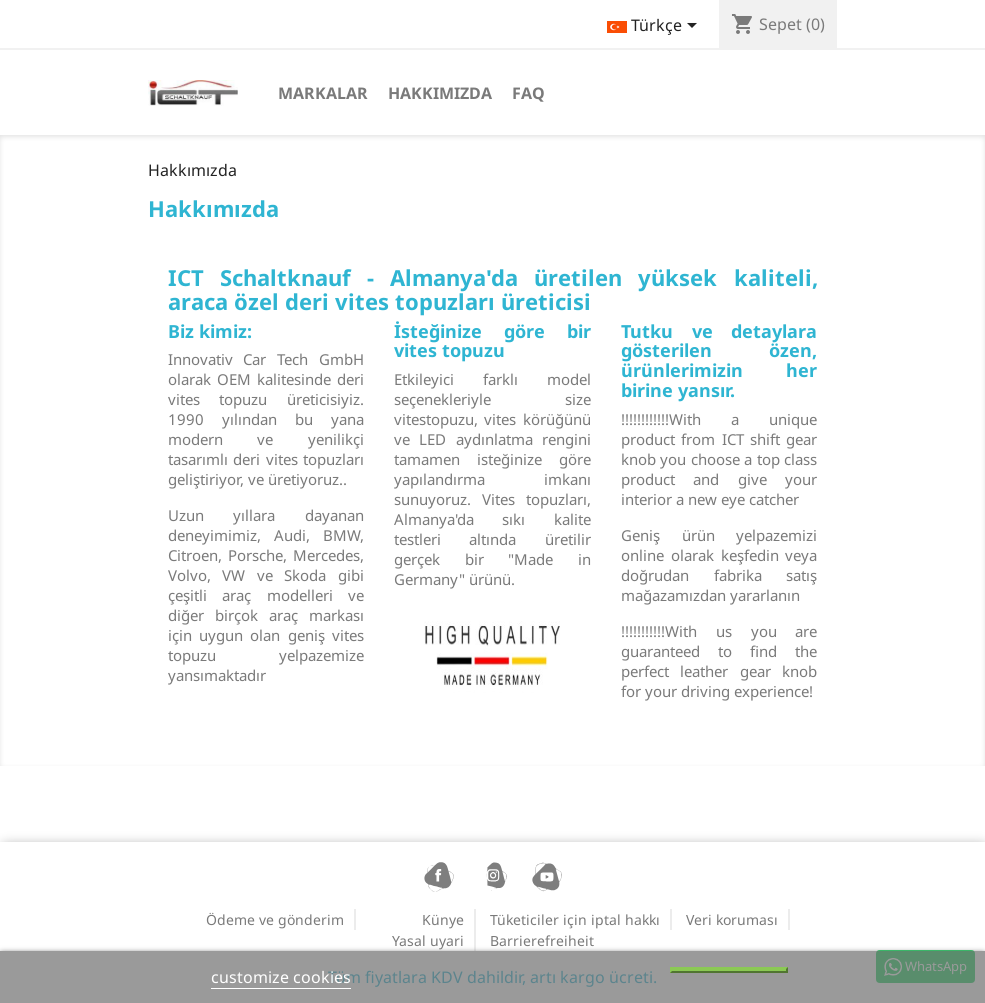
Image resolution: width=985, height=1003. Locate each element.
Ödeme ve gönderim (275, 919)
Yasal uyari (428, 940)
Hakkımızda (440, 93)
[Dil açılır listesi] (655, 27)
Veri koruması (732, 919)
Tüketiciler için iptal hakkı (575, 919)
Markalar (323, 93)
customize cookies (281, 977)
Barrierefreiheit (542, 940)
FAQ (528, 93)
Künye (443, 919)
